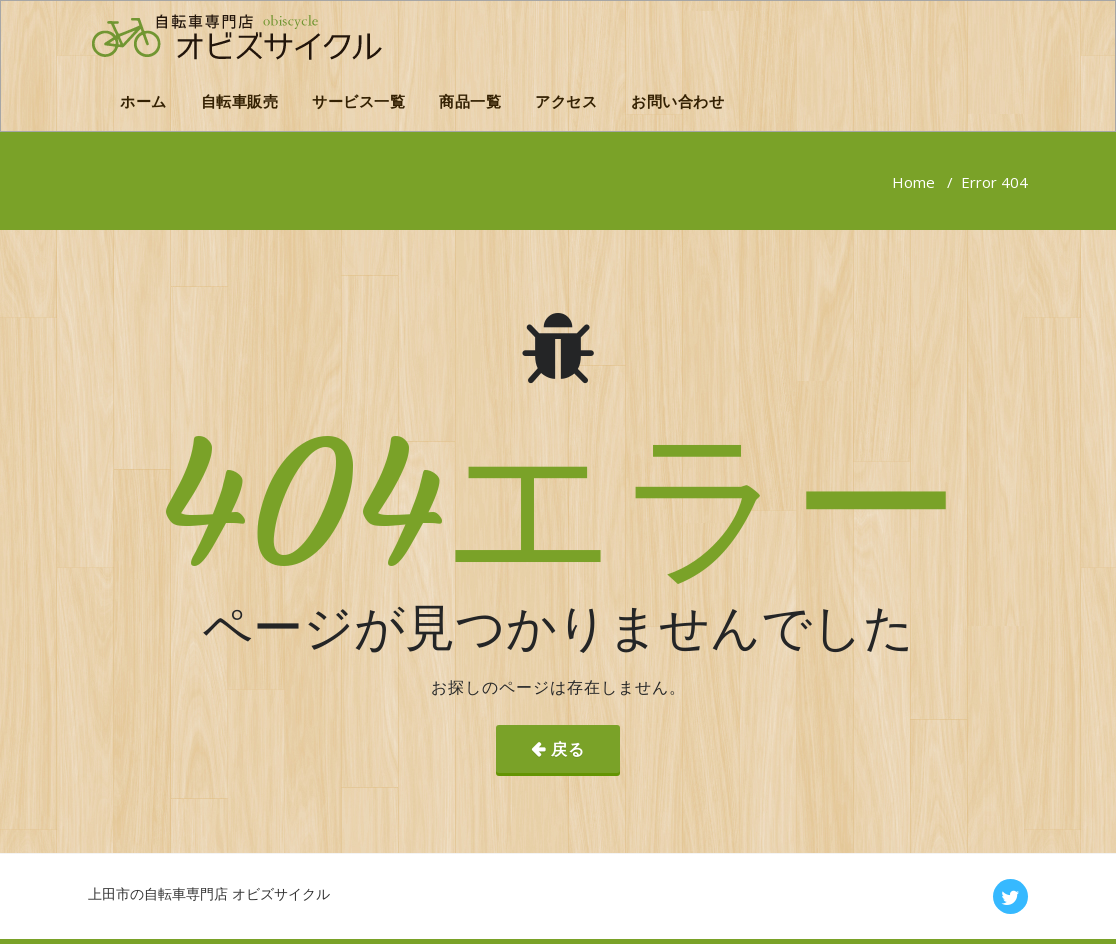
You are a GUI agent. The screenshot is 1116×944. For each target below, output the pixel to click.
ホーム (143, 101)
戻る (568, 749)
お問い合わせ (677, 101)
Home (913, 182)
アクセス (566, 101)
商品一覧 (470, 101)
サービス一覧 (358, 101)
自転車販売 (240, 101)
